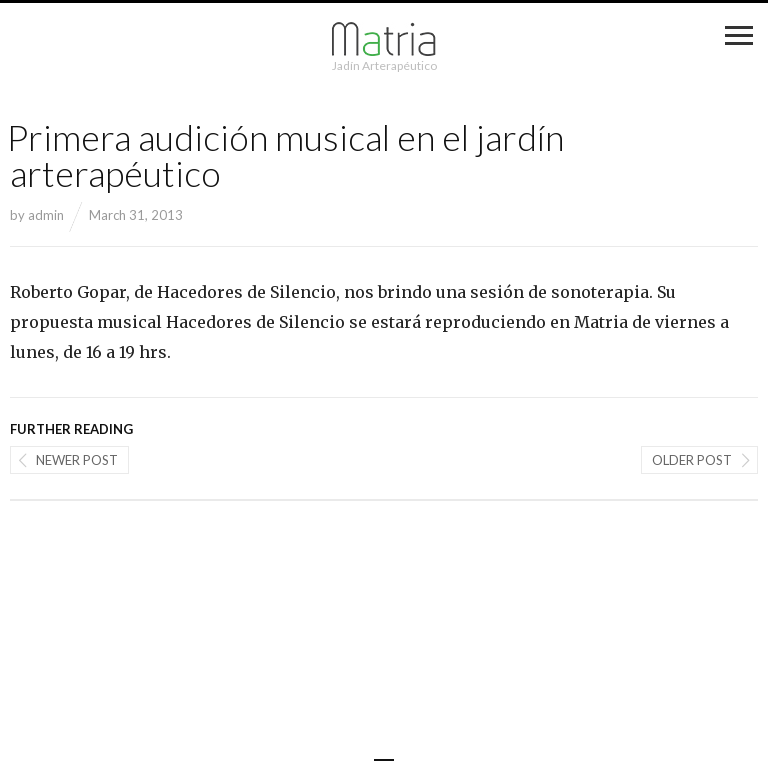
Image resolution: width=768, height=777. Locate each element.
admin (46, 215)
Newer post (77, 460)
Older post (692, 460)
